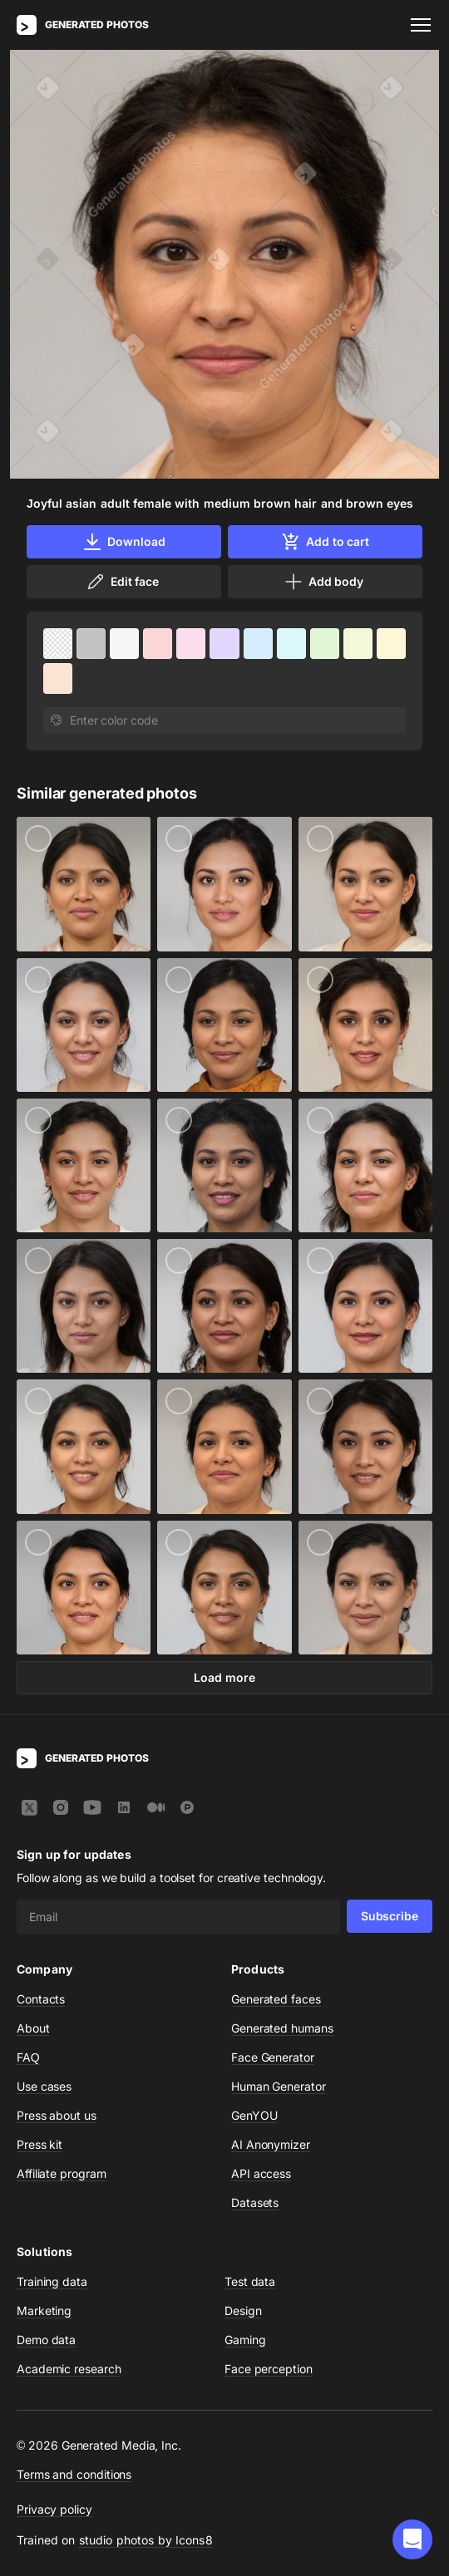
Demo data (46, 2340)
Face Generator (272, 2057)
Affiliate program (61, 2173)
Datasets (255, 2202)
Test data (249, 2281)
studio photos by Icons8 (146, 2540)
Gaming (245, 2340)
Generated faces (276, 1999)
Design (243, 2310)
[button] (412, 2539)
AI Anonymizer (270, 2144)
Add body (323, 582)
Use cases (44, 2086)
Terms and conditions (74, 2474)
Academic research (69, 2369)
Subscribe (389, 1916)
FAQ (28, 2057)
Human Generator (278, 2086)
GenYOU (254, 2115)
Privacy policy (54, 2509)
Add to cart (325, 542)
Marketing (44, 2310)
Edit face (122, 582)
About (33, 2028)
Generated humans (282, 2028)
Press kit (39, 2144)
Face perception (268, 2369)
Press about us (56, 2115)
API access (261, 2173)
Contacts (41, 1999)
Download (123, 542)
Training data (52, 2281)
